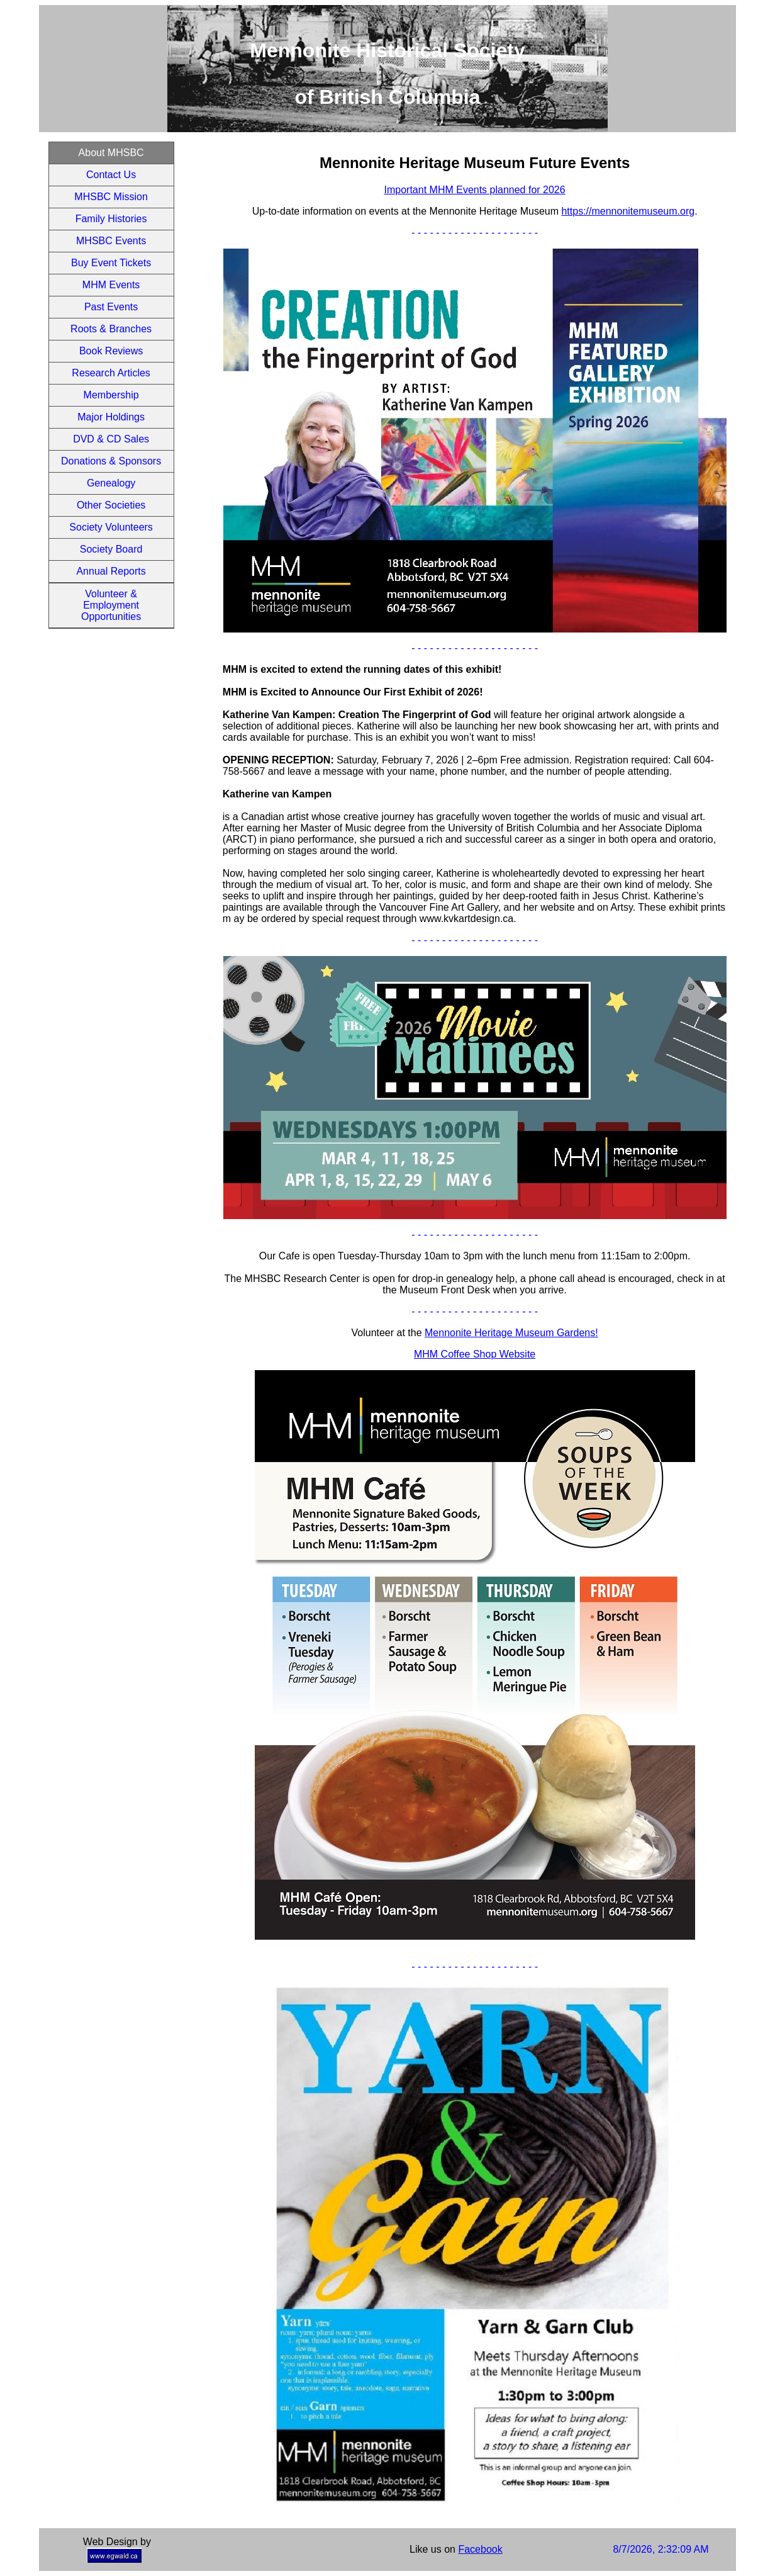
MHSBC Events (111, 240)
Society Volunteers (111, 527)
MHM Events (111, 284)
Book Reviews (111, 351)
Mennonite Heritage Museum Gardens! (511, 1332)
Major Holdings (111, 417)
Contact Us (111, 174)
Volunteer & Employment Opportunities (111, 605)
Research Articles (111, 373)
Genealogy (111, 483)
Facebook (480, 2549)
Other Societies (111, 505)
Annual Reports (110, 571)
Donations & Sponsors (111, 461)
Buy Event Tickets (111, 262)
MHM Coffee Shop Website (474, 1354)
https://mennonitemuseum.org (627, 211)
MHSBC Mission (110, 196)
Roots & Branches (111, 328)
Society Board (111, 549)
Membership (111, 395)
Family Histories (111, 218)
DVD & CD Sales (111, 439)
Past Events (111, 306)
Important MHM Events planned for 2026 (475, 189)
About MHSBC (111, 152)
